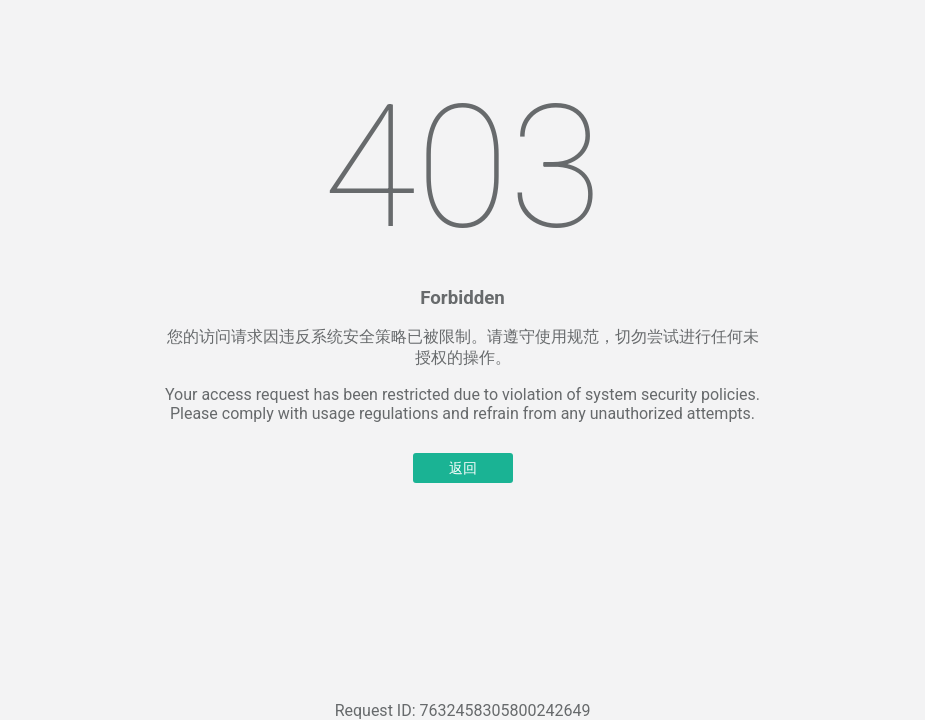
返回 (463, 468)
